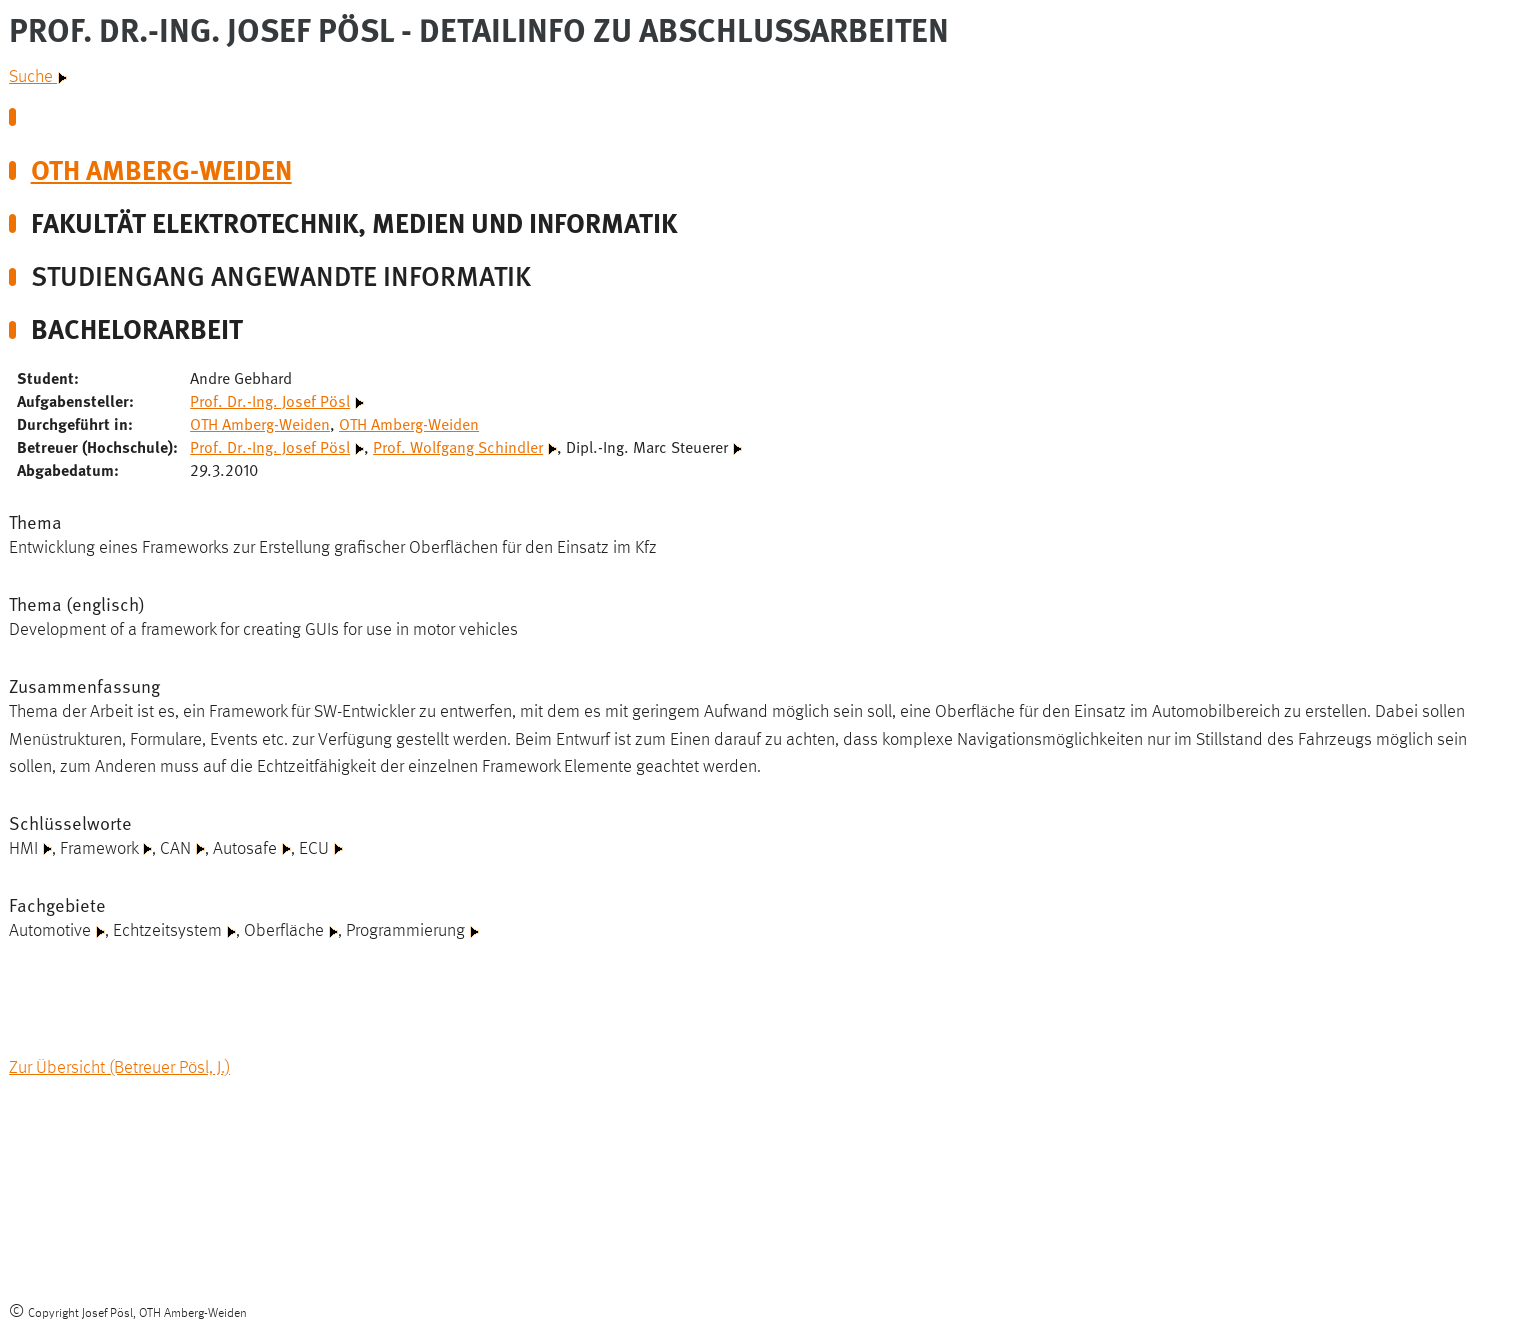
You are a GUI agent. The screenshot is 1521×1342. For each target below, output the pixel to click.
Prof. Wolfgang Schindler (458, 446)
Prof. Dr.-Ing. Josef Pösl (270, 400)
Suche (38, 77)
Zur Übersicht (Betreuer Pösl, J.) (119, 1068)
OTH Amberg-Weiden (161, 168)
